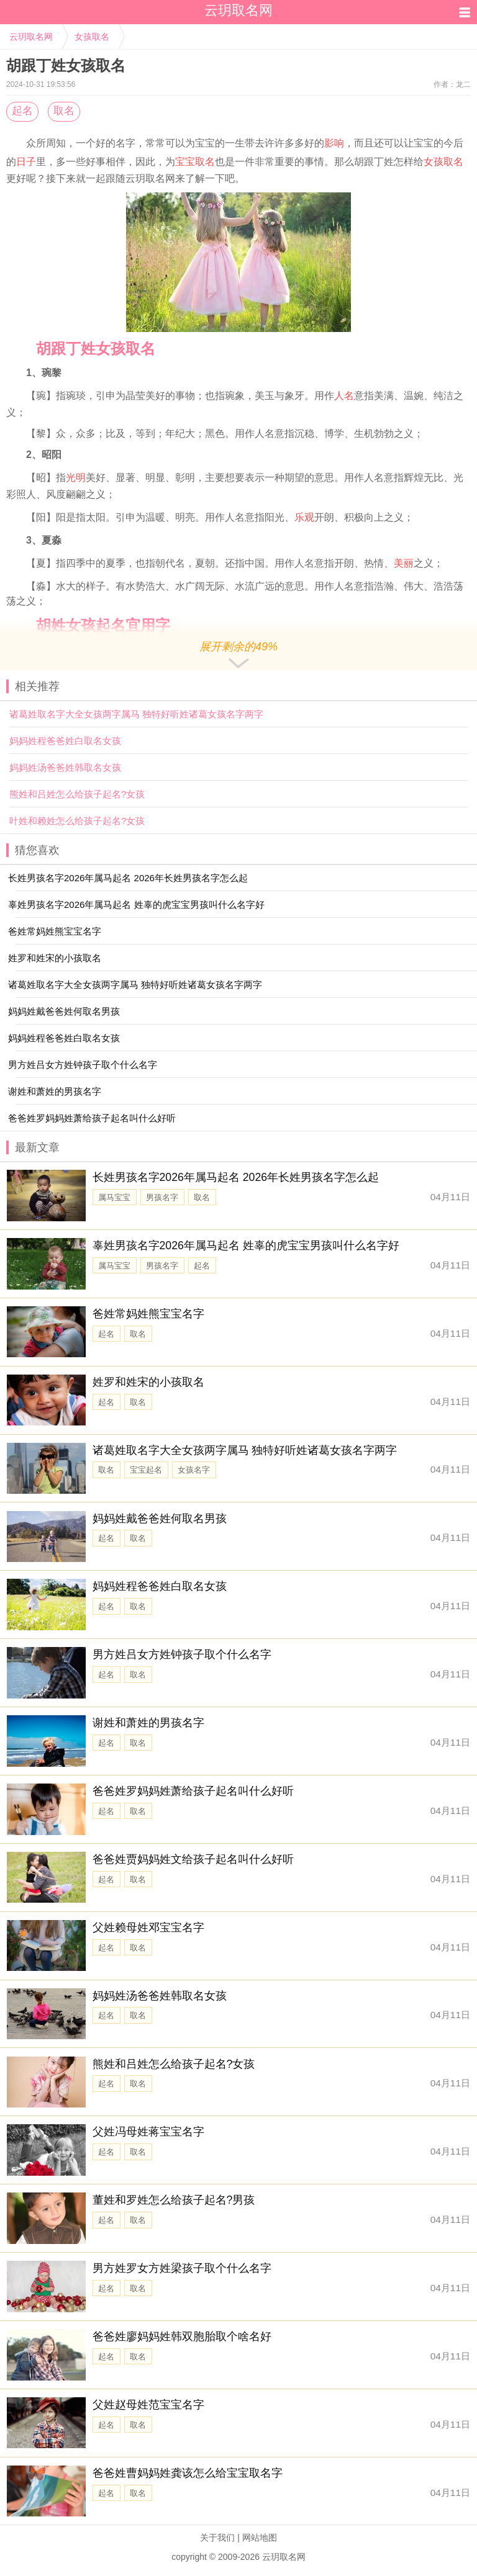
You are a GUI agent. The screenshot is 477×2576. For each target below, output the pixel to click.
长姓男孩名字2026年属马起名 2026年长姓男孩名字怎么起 (236, 1177)
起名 (22, 111)
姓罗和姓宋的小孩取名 (148, 1382)
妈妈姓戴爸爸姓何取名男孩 (160, 1518)
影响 (334, 143)
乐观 (304, 517)
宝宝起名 (146, 1469)
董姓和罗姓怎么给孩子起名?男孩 (174, 2200)
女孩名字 (194, 1469)
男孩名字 (162, 1197)
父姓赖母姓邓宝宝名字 (148, 1927)
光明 (76, 477)
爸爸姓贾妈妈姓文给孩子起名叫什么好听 (193, 1859)
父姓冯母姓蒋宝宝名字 (148, 2131)
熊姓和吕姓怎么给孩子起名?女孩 (77, 794)
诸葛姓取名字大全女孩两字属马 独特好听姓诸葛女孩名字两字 (136, 714)
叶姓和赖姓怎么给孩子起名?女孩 (77, 820)
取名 (64, 111)
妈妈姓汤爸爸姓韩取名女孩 (65, 767)
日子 (26, 161)
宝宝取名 (195, 161)
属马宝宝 (114, 1197)
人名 (344, 395)
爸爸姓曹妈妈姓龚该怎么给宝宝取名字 (188, 2473)
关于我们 (217, 2537)
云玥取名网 (31, 37)
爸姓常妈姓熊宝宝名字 (148, 1314)
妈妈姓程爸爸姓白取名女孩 (65, 740)
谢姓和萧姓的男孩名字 (148, 1723)
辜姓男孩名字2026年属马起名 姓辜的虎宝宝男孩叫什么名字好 (246, 1245)
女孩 (433, 161)
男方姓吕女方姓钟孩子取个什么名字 (182, 1654)
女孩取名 (92, 37)
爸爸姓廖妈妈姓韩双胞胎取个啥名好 (182, 2336)
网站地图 (259, 2537)
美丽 (404, 563)
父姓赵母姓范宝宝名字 (148, 2405)
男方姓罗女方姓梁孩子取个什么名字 (182, 2268)
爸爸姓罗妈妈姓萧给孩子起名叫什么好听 (193, 1791)
